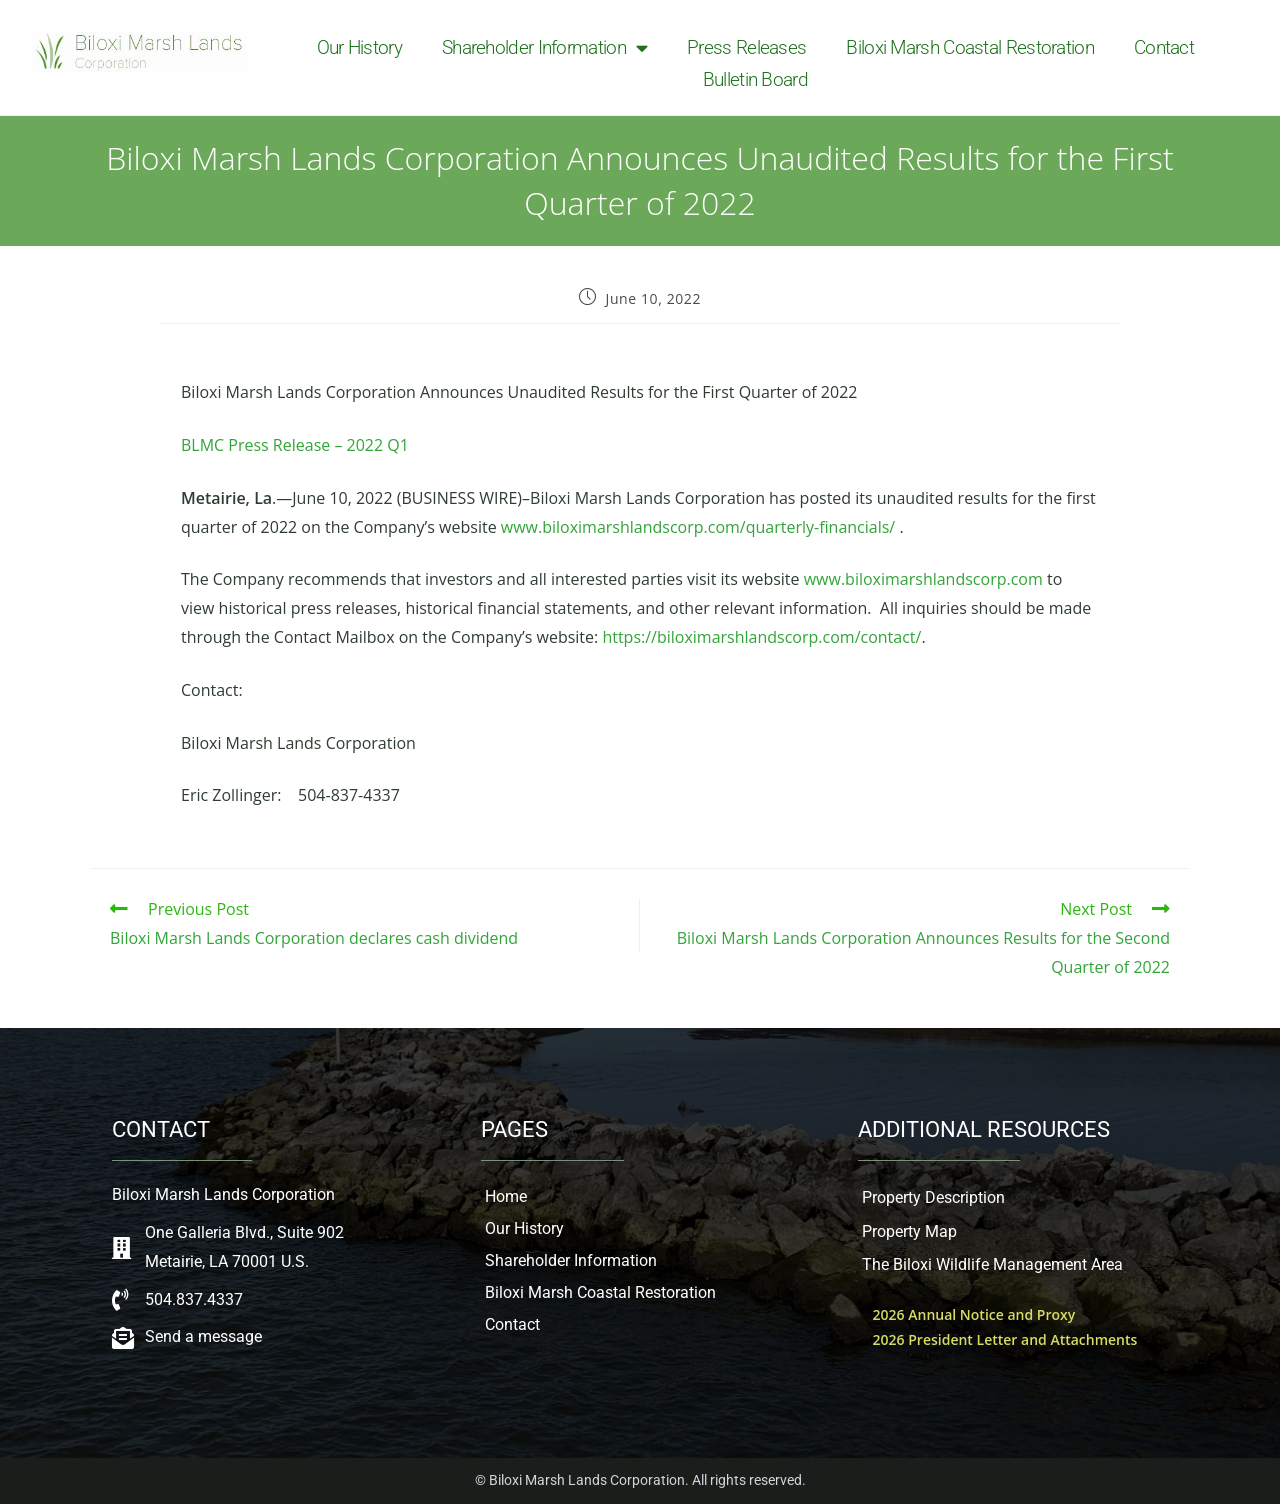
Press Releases (746, 47)
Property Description (933, 1197)
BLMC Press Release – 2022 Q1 (295, 445)
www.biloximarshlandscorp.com (923, 579)
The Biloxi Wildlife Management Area (992, 1264)
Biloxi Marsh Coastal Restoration (970, 47)
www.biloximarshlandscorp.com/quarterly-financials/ (698, 527)
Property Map (909, 1231)
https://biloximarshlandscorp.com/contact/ (761, 637)
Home (506, 1196)
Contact (1164, 47)
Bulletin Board (755, 79)
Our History (359, 47)
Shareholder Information (544, 48)
